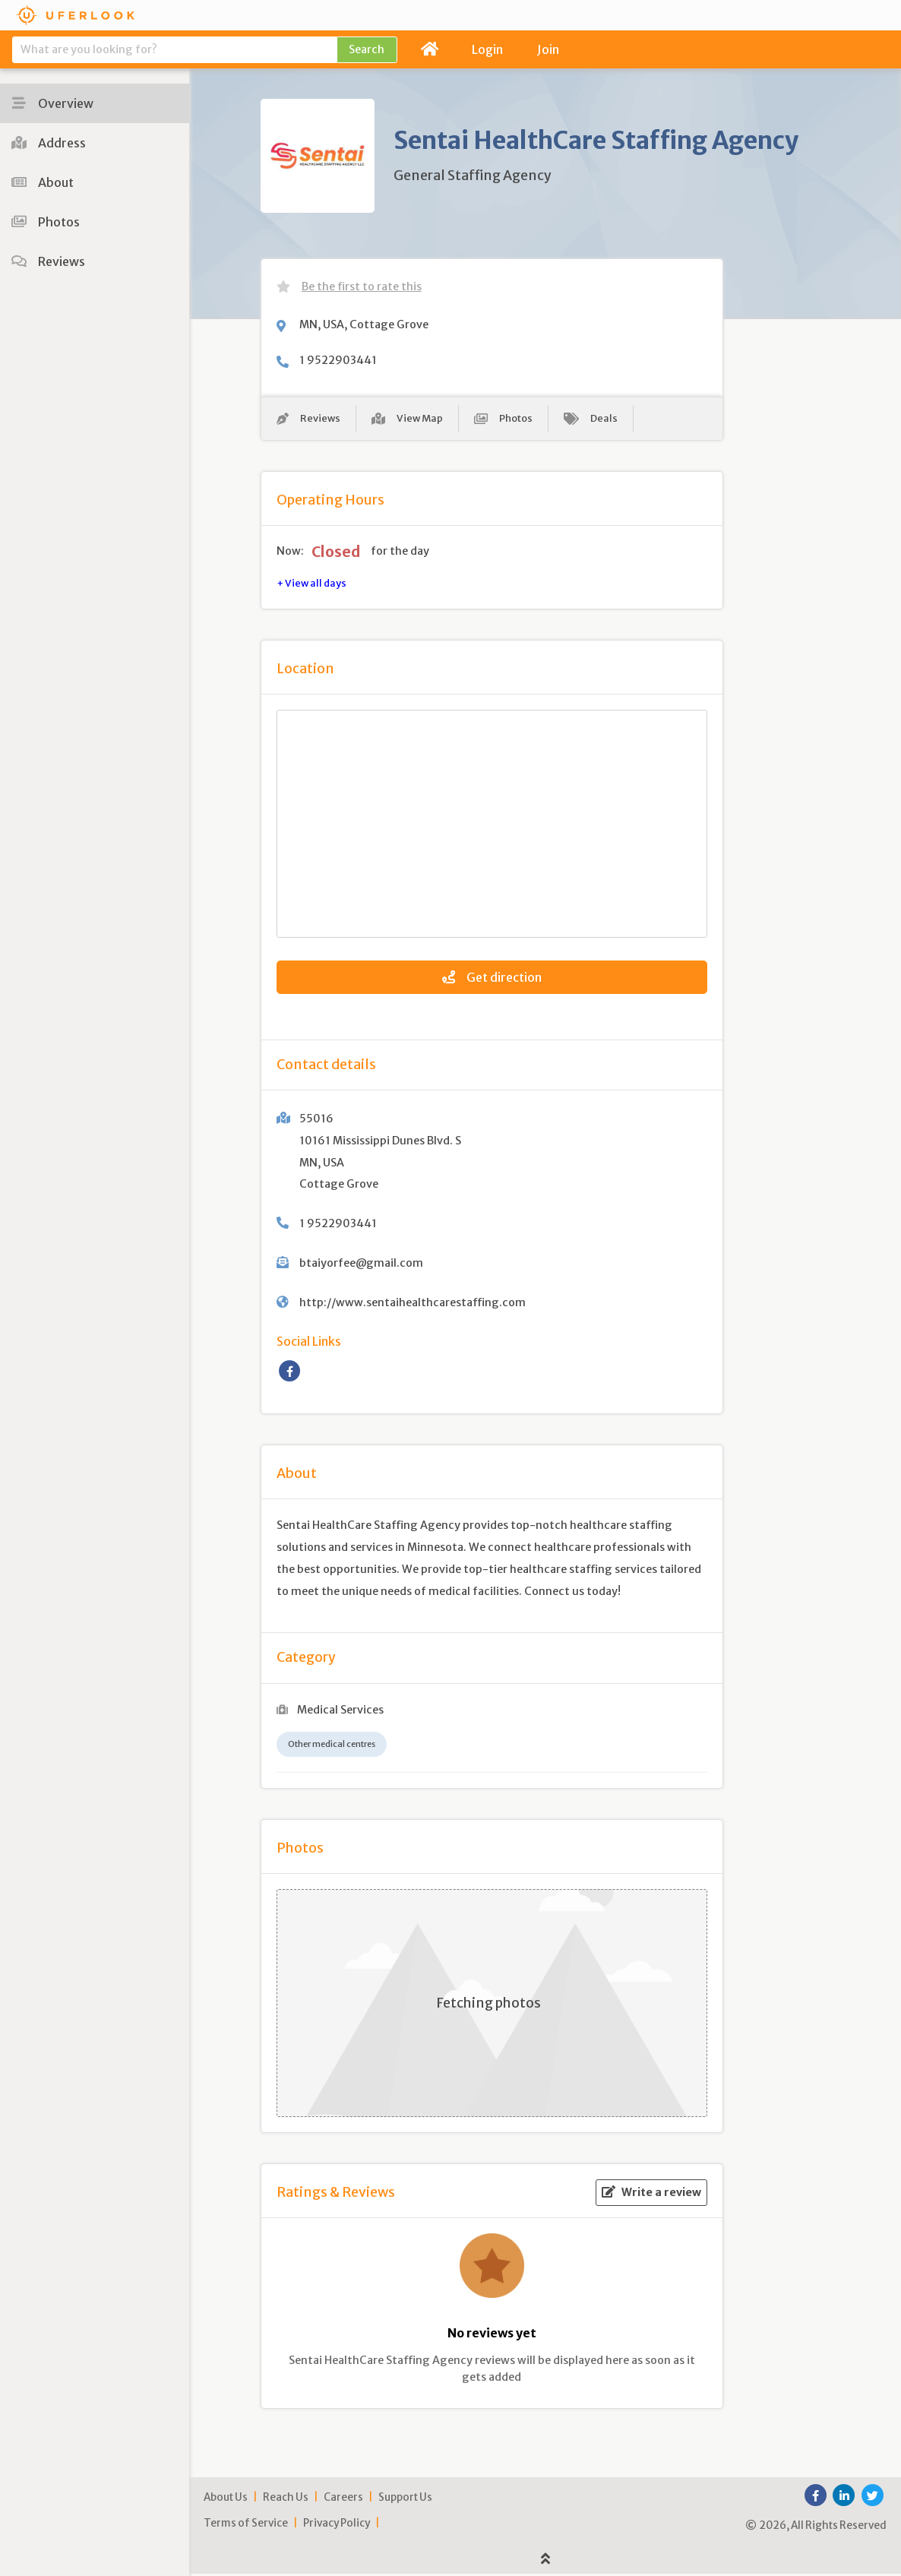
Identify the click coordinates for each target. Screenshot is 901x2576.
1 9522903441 (338, 360)
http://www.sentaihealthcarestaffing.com (412, 1305)
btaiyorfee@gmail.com (361, 1265)
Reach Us (285, 2500)
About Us (226, 2500)
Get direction (492, 979)
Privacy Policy (336, 2526)
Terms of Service (246, 2526)
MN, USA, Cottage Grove (363, 324)
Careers (343, 2500)
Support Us (405, 2500)
